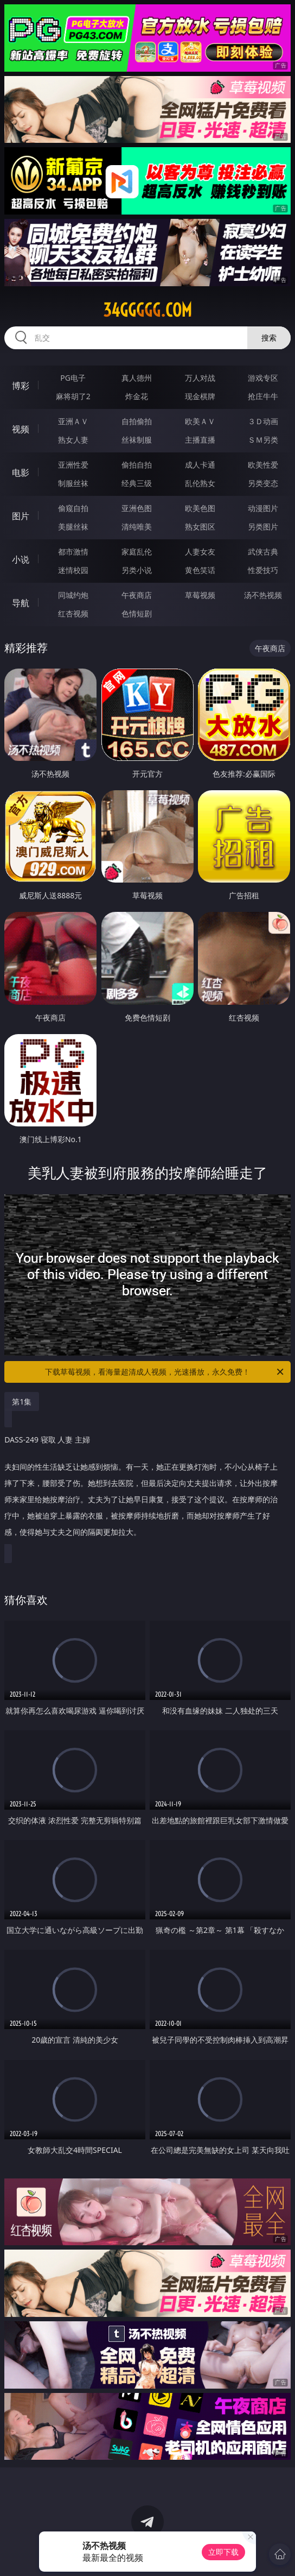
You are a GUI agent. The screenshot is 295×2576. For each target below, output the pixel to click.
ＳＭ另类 (263, 439)
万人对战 (200, 378)
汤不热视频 (263, 595)
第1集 (21, 1401)
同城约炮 (73, 595)
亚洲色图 (136, 508)
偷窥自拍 (73, 508)
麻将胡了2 (73, 396)
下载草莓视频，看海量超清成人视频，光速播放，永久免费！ (165, 1371)
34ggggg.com (147, 310)
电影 (20, 472)
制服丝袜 (73, 483)
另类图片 (263, 526)
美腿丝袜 (73, 526)
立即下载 (223, 2552)
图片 (20, 516)
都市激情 (73, 551)
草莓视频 (200, 595)
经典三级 (136, 483)
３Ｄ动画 (263, 421)
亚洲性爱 (73, 464)
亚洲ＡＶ (73, 421)
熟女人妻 (73, 439)
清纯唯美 (136, 526)
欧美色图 (200, 508)
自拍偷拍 (136, 421)
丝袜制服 (136, 439)
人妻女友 (200, 551)
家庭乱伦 (136, 551)
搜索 (269, 337)
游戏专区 (263, 378)
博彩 (20, 386)
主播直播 (200, 439)
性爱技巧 (263, 570)
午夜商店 (136, 595)
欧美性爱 (263, 464)
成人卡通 (200, 464)
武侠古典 (263, 551)
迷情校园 (73, 570)
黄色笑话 (200, 570)
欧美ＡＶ (200, 421)
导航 (20, 603)
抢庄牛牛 (263, 396)
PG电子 (73, 378)
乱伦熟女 (200, 483)
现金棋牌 (200, 396)
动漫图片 (263, 508)
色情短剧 (136, 613)
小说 (20, 559)
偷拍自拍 (136, 464)
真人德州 (136, 378)
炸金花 (136, 396)
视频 (20, 429)
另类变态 (263, 483)
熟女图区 (200, 526)
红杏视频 (73, 613)
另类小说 (136, 570)
